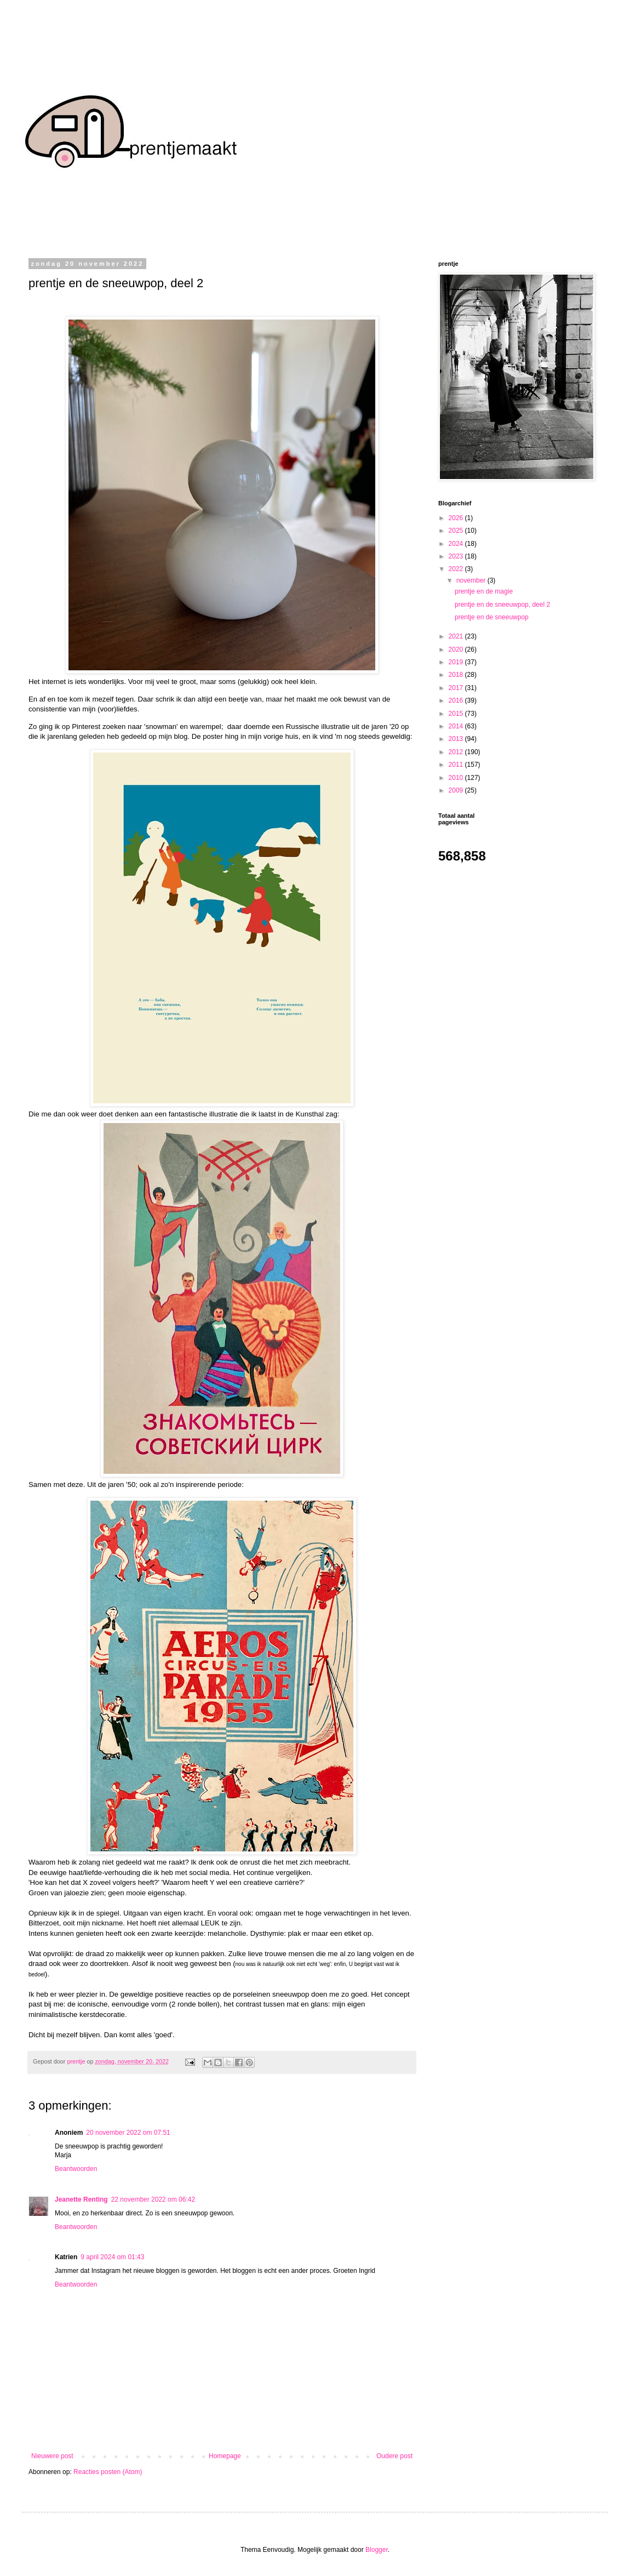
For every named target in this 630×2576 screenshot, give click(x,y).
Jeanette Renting (81, 2199)
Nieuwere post (52, 2456)
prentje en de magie (484, 591)
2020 (457, 649)
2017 (457, 688)
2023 (457, 556)
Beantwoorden (76, 2169)
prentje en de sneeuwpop (492, 617)
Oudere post (394, 2456)
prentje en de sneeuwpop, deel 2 (502, 604)
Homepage (225, 2456)
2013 (457, 739)
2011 (457, 764)
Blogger (376, 2550)
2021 (457, 636)
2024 (457, 544)
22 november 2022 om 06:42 (153, 2199)
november (472, 580)
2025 (457, 530)
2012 (457, 752)
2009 (457, 790)
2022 (457, 569)
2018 (457, 675)
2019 (457, 662)
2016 (457, 700)
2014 (457, 726)
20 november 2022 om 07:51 (128, 2132)
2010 (457, 778)
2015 (457, 713)
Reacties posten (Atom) (107, 2472)
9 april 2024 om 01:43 (112, 2257)
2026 (457, 518)
